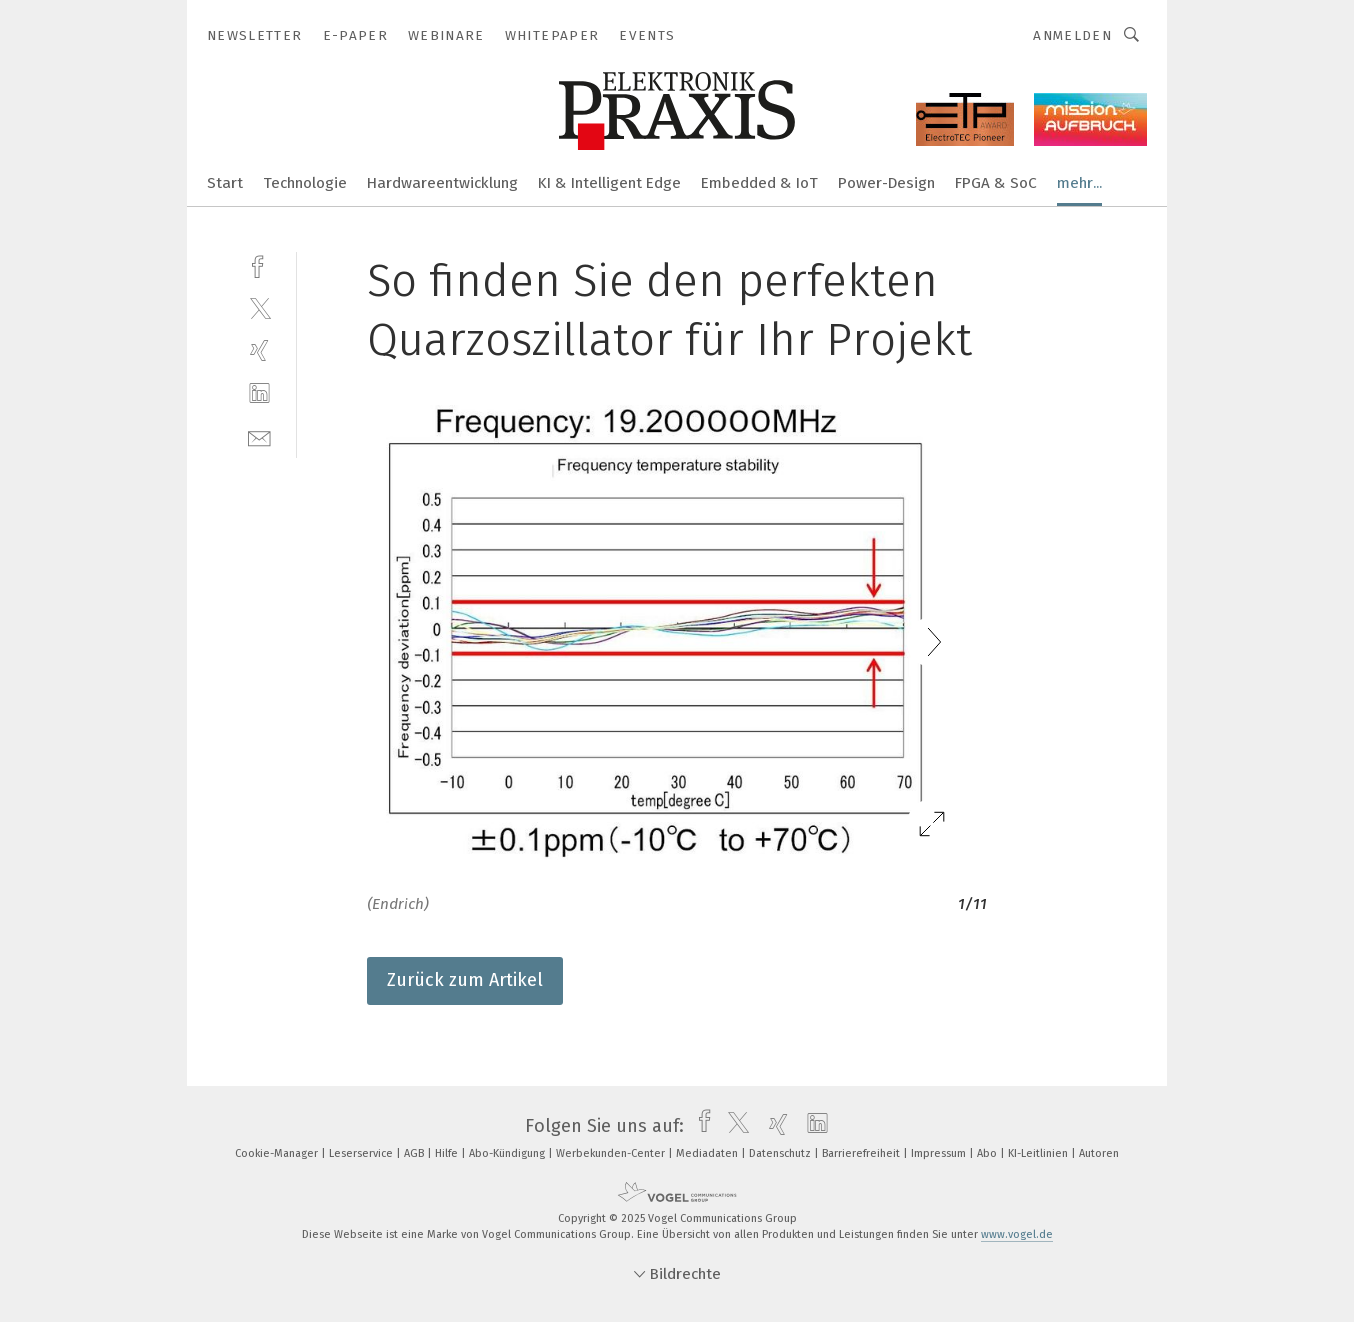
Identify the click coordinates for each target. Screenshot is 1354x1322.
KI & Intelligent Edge (609, 183)
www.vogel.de (1017, 1234)
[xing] (259, 350)
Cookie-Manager (278, 1153)
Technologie (305, 183)
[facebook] (259, 264)
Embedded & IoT (759, 183)
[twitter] (259, 307)
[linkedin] (259, 393)
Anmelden (1072, 35)
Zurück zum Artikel (465, 980)
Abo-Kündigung (508, 1153)
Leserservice (362, 1153)
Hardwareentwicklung (442, 183)
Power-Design (886, 183)
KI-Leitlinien (1039, 1153)
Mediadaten (708, 1153)
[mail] (259, 436)
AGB (415, 1153)
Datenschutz (781, 1153)
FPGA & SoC (996, 183)
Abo (988, 1153)
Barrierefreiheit (862, 1153)
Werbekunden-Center (612, 1153)
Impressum (940, 1153)
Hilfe (448, 1153)
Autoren (1099, 1153)
